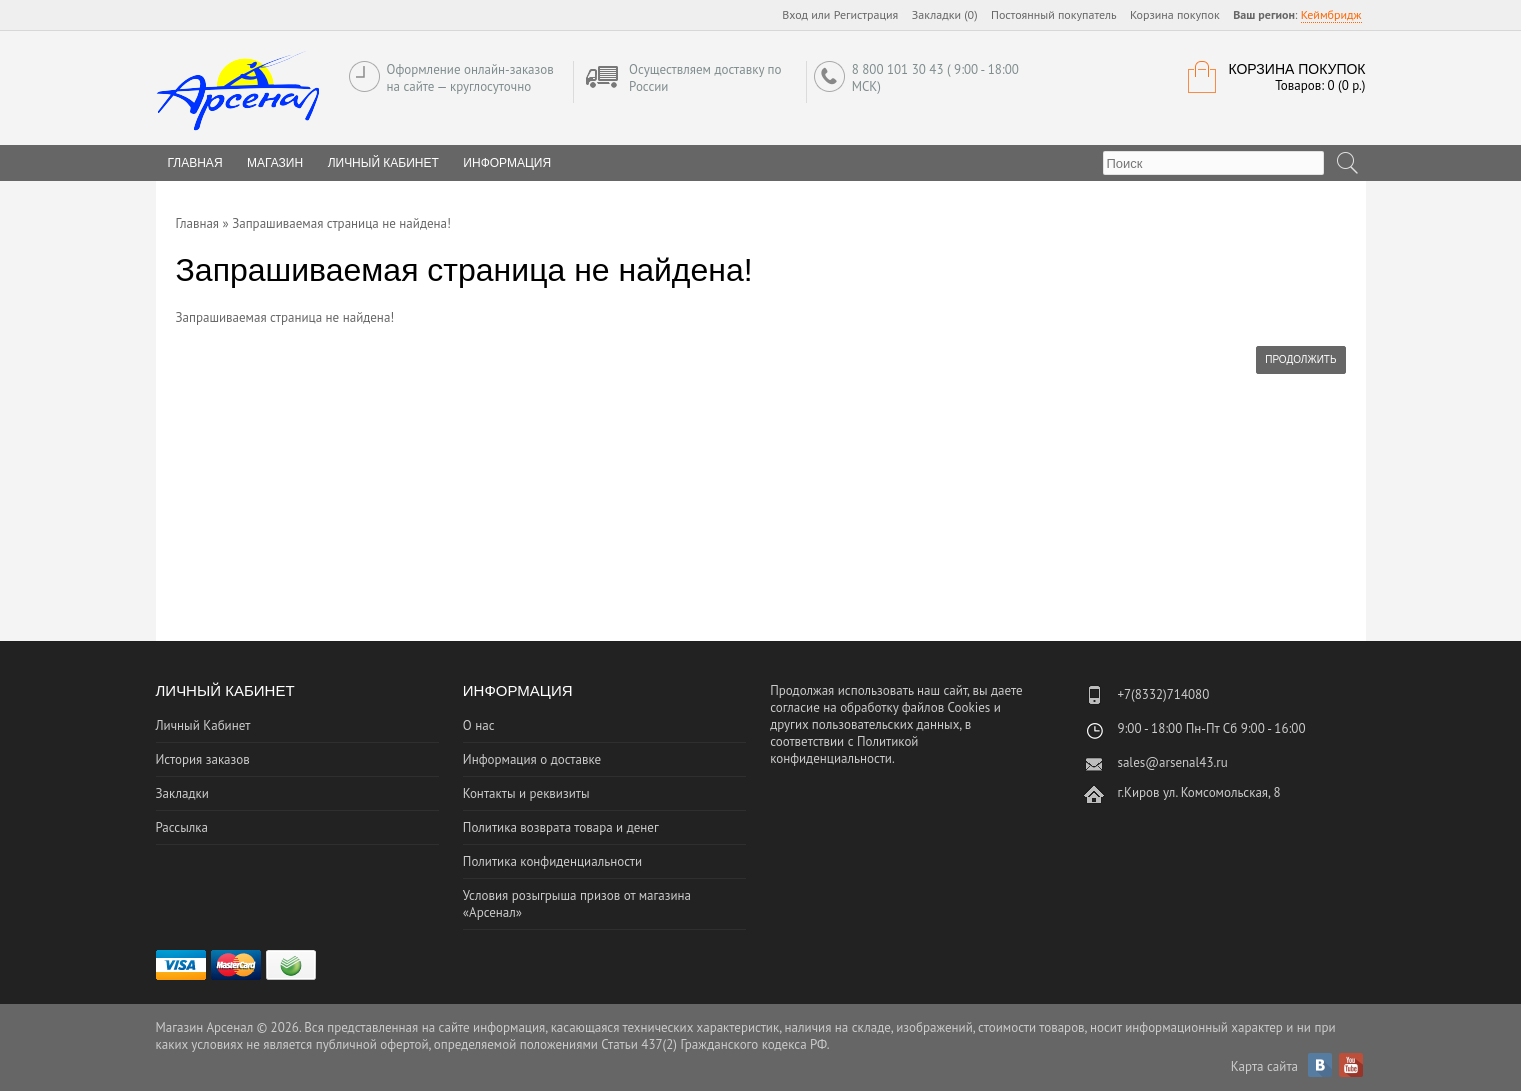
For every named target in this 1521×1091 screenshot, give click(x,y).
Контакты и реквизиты (526, 793)
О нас (479, 725)
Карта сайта (1264, 1066)
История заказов (203, 759)
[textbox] (1213, 163)
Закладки (182, 793)
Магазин (275, 163)
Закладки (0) (945, 14)
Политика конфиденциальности (552, 861)
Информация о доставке (532, 759)
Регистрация (866, 14)
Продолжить (1300, 359)
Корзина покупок (1175, 14)
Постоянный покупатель (1054, 14)
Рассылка (182, 827)
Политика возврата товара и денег (561, 827)
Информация (507, 163)
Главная (198, 223)
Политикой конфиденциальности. (844, 750)
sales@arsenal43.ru (1172, 762)
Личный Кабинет (383, 163)
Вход (795, 14)
